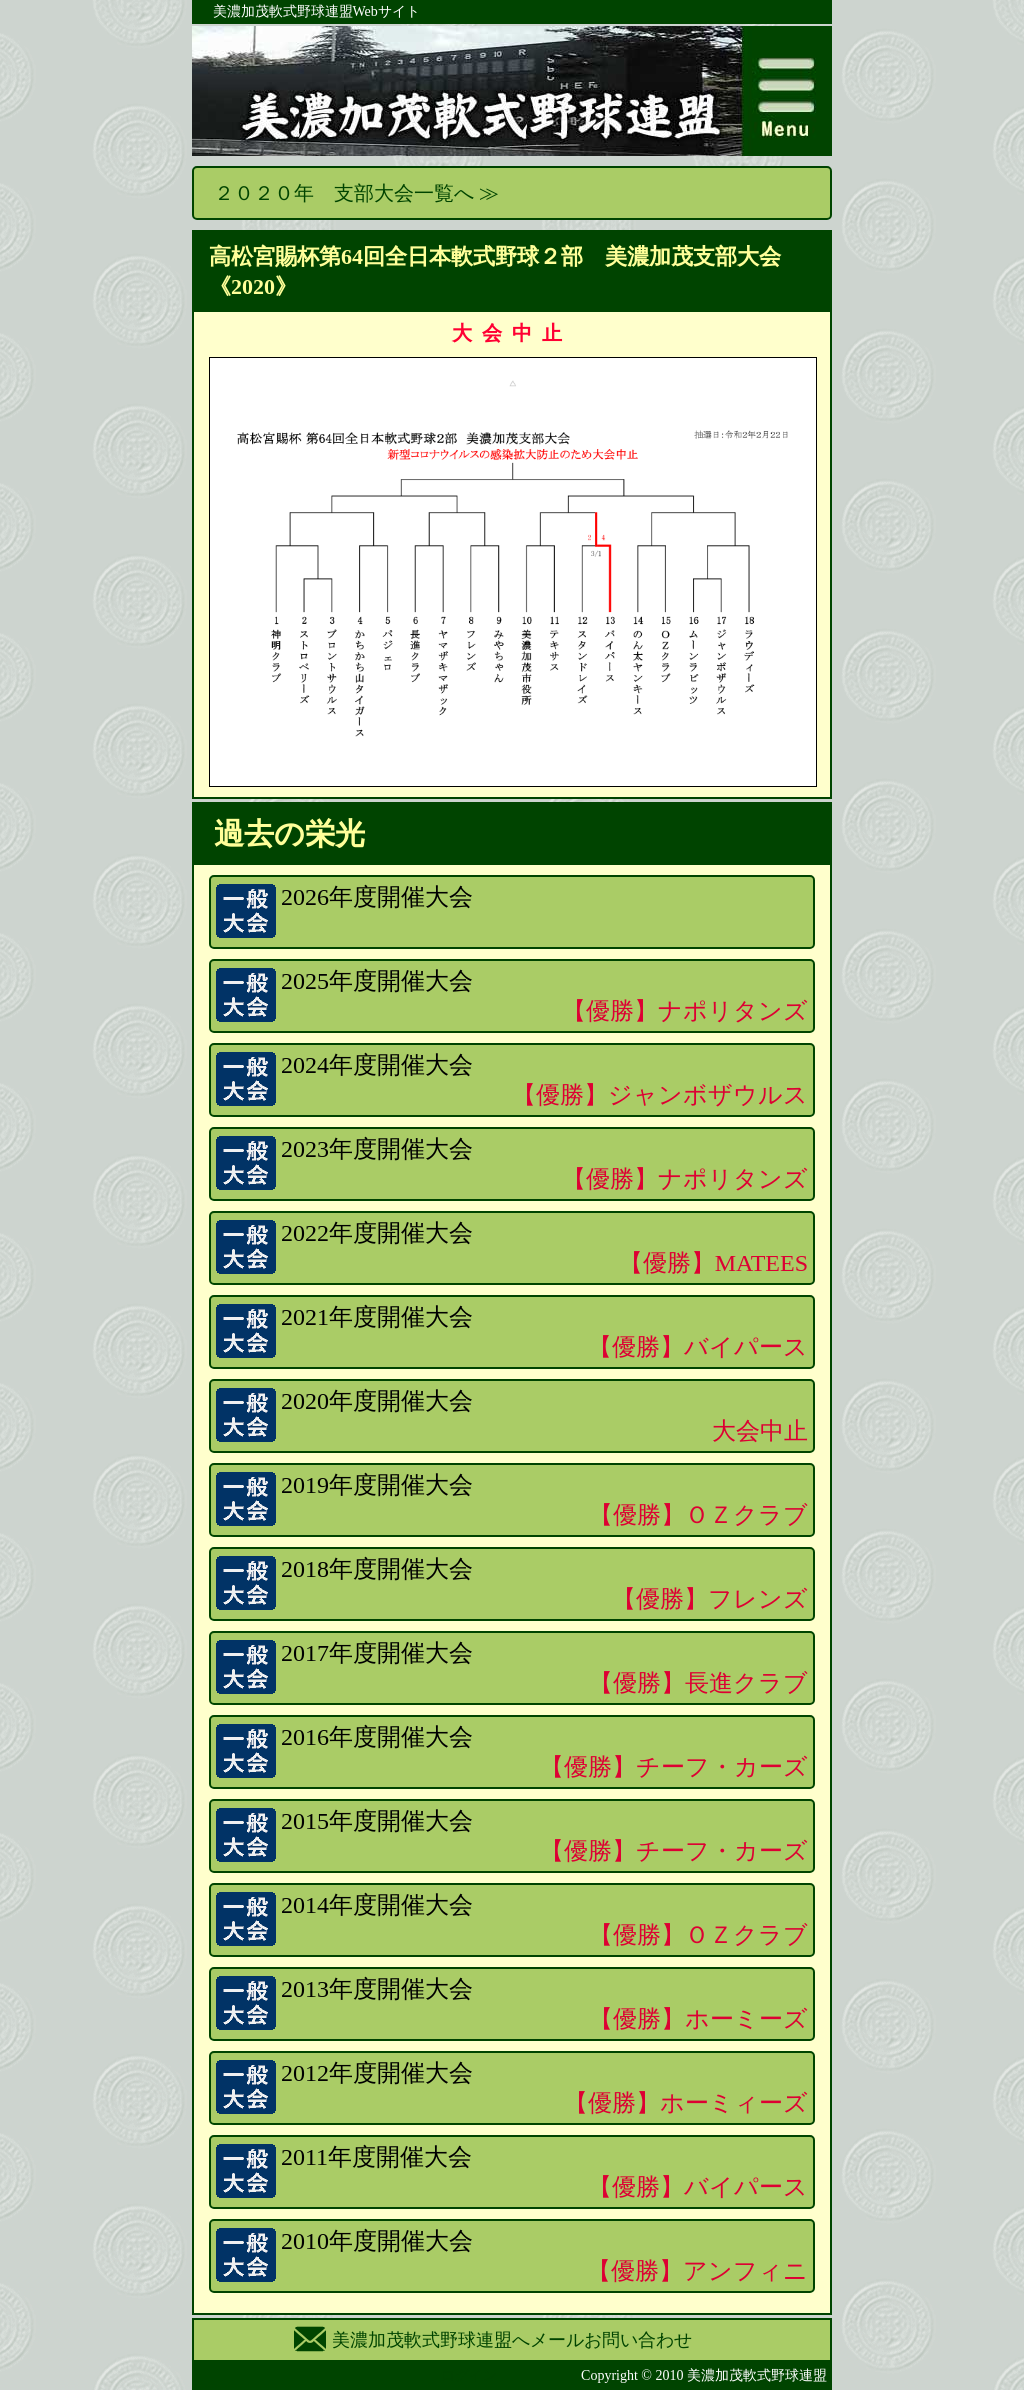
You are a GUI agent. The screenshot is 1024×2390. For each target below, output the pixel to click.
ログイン (469, 2375)
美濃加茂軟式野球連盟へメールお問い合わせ (512, 2340)
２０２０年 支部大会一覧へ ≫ (356, 193)
